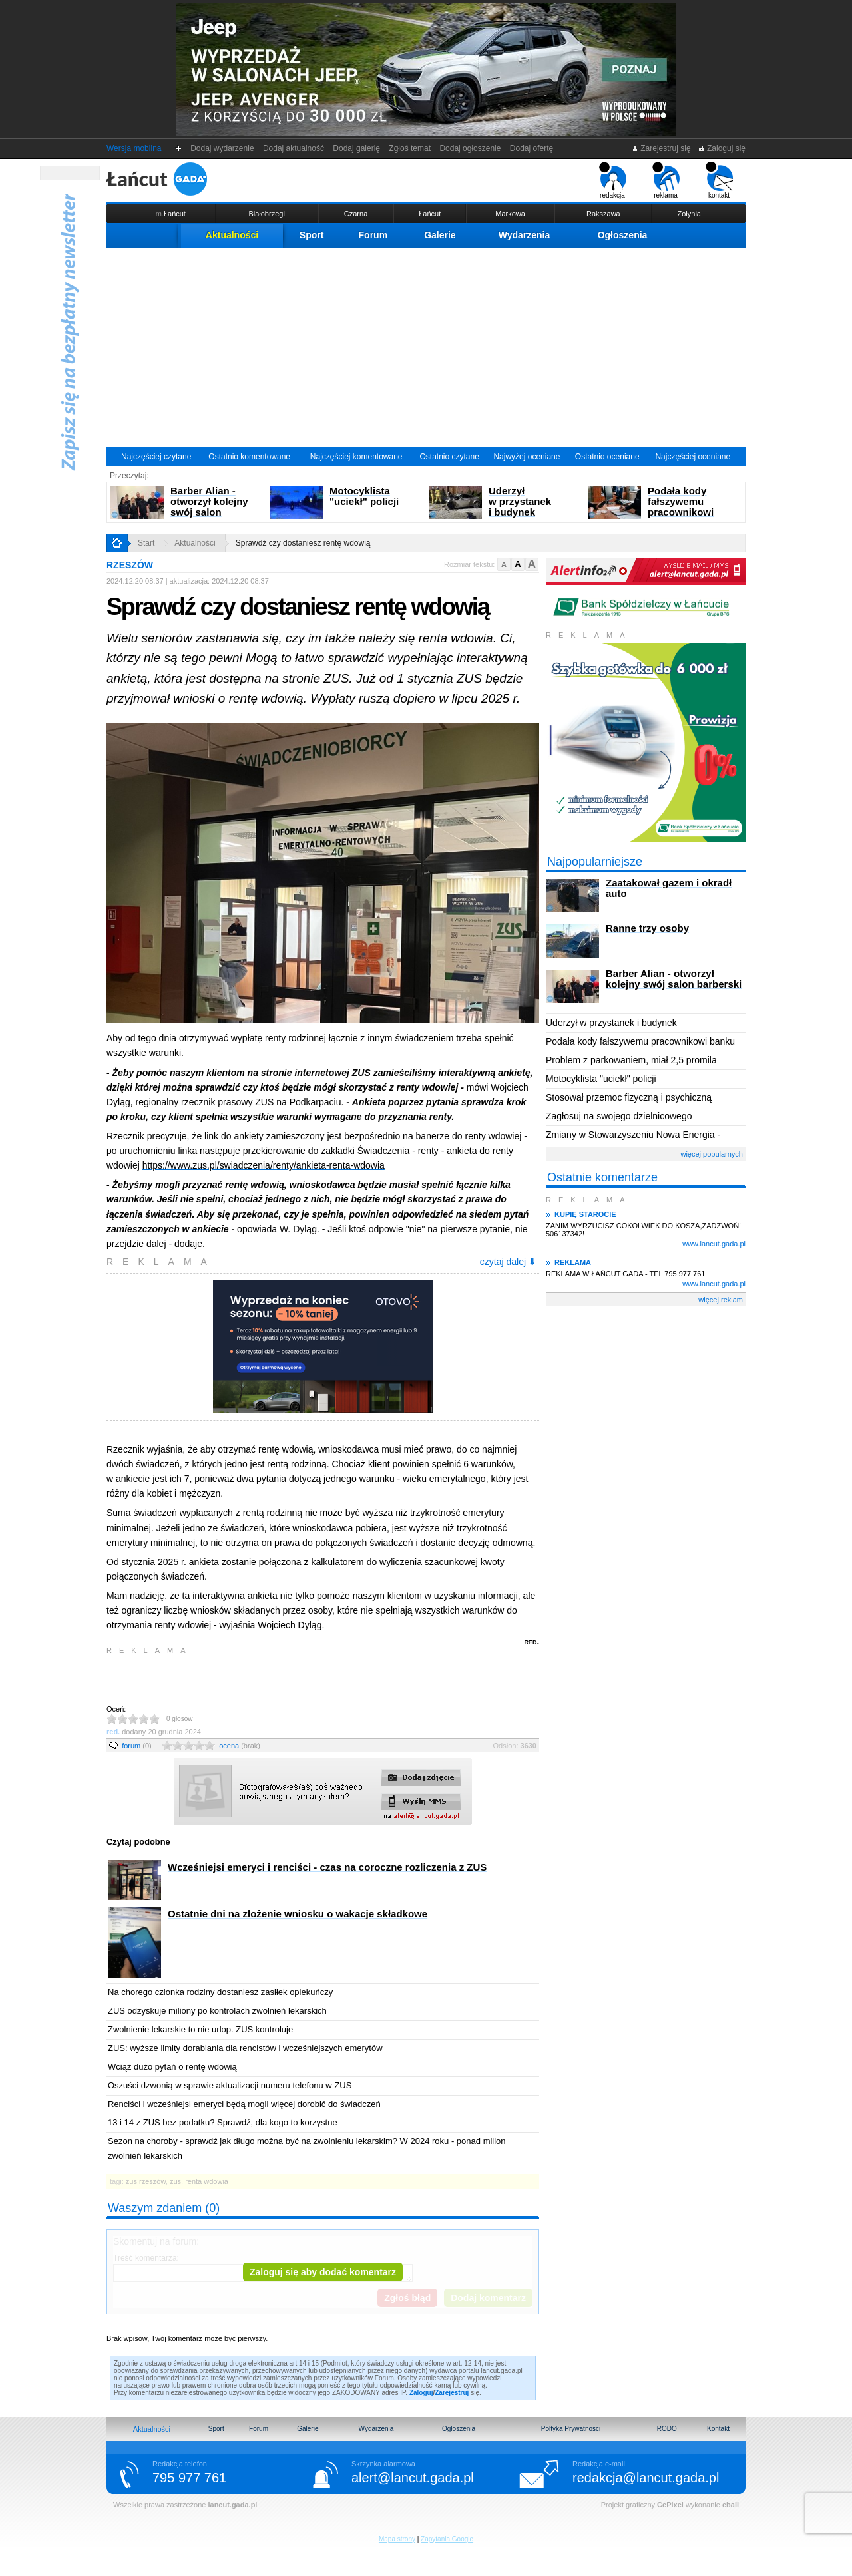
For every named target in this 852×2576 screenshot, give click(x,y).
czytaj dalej (508, 1261)
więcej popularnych (711, 1154)
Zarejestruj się (661, 148)
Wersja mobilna (133, 148)
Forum (373, 235)
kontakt (719, 180)
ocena (239, 1745)
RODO (667, 2428)
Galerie (439, 235)
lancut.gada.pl (232, 2505)
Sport (312, 235)
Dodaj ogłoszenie (470, 148)
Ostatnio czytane (449, 456)
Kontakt (718, 2428)
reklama (666, 180)
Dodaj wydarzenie (222, 148)
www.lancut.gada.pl (714, 1244)
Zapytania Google (447, 2539)
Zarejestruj (452, 2392)
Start (146, 543)
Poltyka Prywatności (570, 2428)
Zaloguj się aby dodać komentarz (323, 2272)
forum (137, 1745)
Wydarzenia (524, 235)
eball (730, 2505)
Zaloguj (421, 2392)
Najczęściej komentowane (356, 456)
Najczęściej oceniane (692, 456)
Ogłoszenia (623, 235)
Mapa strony (397, 2539)
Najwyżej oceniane (526, 456)
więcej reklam (720, 1300)
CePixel (670, 2505)
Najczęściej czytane (156, 456)
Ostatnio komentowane (249, 456)
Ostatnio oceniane (607, 456)
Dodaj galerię (357, 148)
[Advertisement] (426, 347)
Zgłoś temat (410, 148)
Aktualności (232, 235)
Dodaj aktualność (293, 148)
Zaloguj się (722, 148)
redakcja (612, 180)
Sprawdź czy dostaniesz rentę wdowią (303, 543)
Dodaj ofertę (531, 148)
